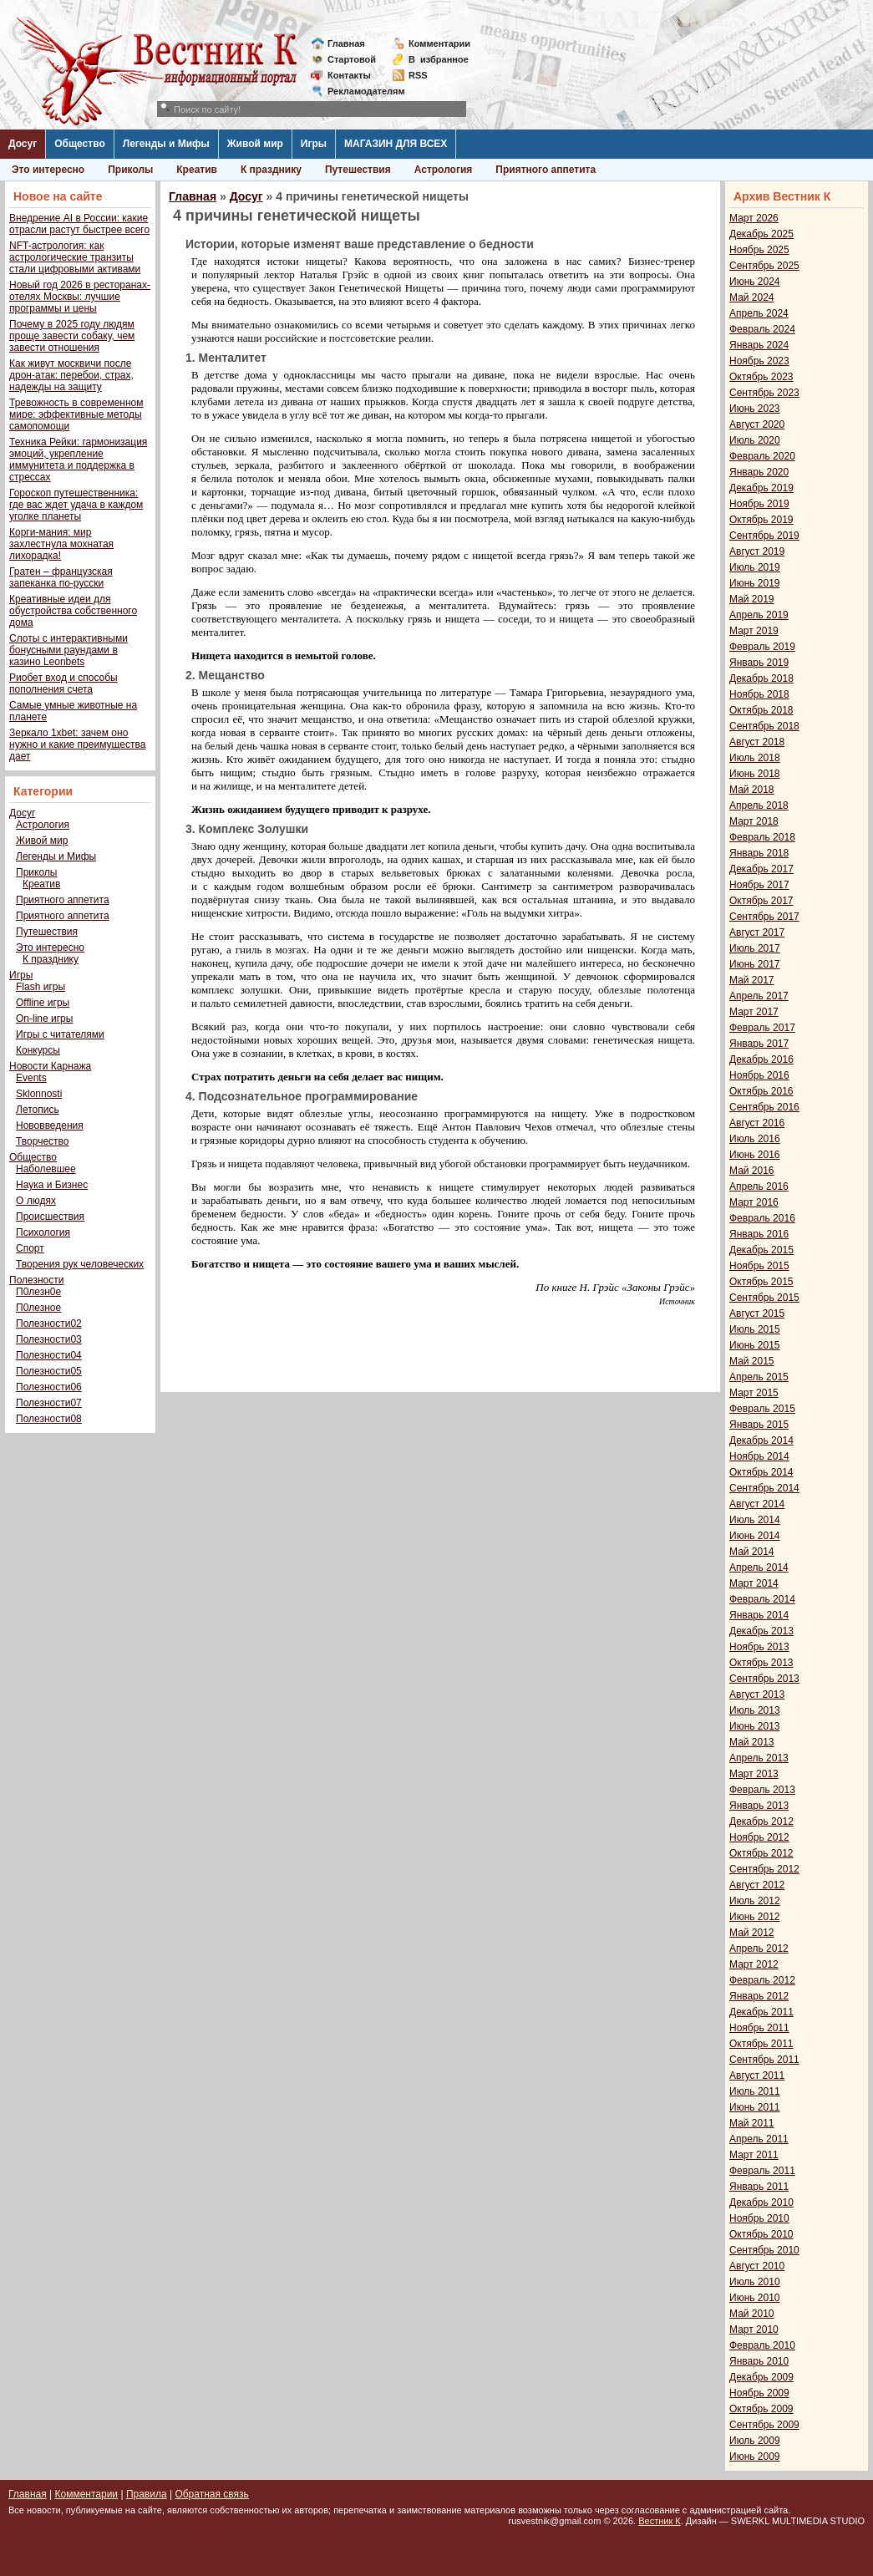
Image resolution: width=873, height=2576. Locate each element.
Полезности (36, 1280)
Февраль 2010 (762, 2345)
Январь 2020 (759, 472)
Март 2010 (754, 2329)
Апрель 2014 (759, 1567)
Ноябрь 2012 (759, 1837)
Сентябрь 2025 (764, 266)
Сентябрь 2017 (764, 916)
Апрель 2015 (759, 1377)
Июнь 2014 (754, 1536)
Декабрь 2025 (761, 234)
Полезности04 (49, 1355)
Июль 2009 (754, 2440)
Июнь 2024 (754, 281)
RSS (418, 75)
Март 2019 (754, 631)
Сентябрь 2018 (764, 726)
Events (31, 1078)
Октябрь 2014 (761, 1472)
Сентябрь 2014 (764, 1488)
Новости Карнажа (50, 1066)
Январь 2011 (759, 2186)
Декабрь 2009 (761, 2377)
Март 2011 (754, 2155)
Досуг (22, 144)
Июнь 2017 (754, 964)
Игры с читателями (60, 1034)
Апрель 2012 (759, 1948)
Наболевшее (46, 1169)
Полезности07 (49, 1403)
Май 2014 (751, 1551)
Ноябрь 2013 (759, 1647)
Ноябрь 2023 (759, 361)
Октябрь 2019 (761, 520)
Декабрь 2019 (761, 488)
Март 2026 (754, 218)
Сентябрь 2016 (764, 1107)
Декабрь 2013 (761, 1631)
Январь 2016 (759, 1234)
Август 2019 (756, 551)
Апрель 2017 (759, 996)
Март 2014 (754, 1583)
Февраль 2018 (762, 837)
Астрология (443, 169)
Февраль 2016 (762, 1218)
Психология (43, 1232)
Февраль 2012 (762, 1980)
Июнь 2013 (754, 1726)
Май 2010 (751, 2313)
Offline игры (42, 1003)
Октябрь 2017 (761, 901)
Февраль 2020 (762, 456)
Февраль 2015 (762, 1409)
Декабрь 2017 (761, 869)
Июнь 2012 (754, 1917)
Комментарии (439, 43)
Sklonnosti (39, 1094)
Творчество (42, 1141)
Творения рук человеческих (80, 1264)
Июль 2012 (754, 1901)
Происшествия (50, 1216)
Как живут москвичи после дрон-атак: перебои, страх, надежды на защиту (71, 375)
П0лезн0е (38, 1292)
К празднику (271, 169)
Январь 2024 (759, 345)
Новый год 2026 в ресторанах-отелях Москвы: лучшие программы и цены (79, 296)
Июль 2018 (754, 758)
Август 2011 (756, 2075)
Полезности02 (49, 1323)
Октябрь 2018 (761, 710)
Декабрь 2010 (761, 2202)
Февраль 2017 (762, 1028)
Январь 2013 (759, 1805)
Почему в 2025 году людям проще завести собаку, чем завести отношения (72, 335)
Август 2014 (756, 1504)
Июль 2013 (754, 1710)
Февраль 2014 (762, 1599)
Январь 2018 (759, 853)
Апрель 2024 (759, 313)
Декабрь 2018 (761, 678)
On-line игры (44, 1018)
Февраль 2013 (762, 1790)
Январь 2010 (759, 2361)
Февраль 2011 (762, 2171)
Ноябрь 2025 (759, 250)
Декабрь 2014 (761, 1440)
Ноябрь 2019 (759, 504)
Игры (314, 144)
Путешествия (358, 169)
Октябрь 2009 (761, 2409)
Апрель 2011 (759, 2139)
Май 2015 (751, 1361)
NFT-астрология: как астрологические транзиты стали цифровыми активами (74, 257)
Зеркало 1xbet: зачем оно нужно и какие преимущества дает (77, 744)
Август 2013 (756, 1694)
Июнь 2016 (754, 1155)
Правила (146, 2494)
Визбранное (439, 59)
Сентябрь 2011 (764, 2059)
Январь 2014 (759, 1615)
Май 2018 (751, 789)
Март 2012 (754, 1964)
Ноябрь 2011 (759, 2028)
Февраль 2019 (762, 647)
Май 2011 (751, 2123)
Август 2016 (756, 1123)
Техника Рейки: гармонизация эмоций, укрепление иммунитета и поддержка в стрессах (78, 459)
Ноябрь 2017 (759, 885)
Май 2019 (751, 599)
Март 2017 (754, 1012)
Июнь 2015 (754, 1345)
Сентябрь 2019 (764, 535)
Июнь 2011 (754, 2107)
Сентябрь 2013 (764, 1678)
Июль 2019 (754, 567)
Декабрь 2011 (761, 2012)
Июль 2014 (754, 1520)
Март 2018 (754, 821)
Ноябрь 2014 (759, 1456)
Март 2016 (754, 1202)
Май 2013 (751, 1742)
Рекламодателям (359, 91)
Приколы (130, 169)
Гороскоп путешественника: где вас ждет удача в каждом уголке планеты (76, 504)
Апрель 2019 (759, 615)
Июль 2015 (754, 1329)
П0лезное (38, 1307)
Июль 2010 (754, 2282)
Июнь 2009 (754, 2456)
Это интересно (48, 169)
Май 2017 (751, 980)
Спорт (30, 1248)
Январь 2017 (759, 1043)
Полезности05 (49, 1371)
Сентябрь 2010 (764, 2250)
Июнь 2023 (754, 408)
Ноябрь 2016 (759, 1075)
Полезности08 (49, 1419)
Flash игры (40, 987)
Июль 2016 (754, 1139)
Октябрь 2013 (761, 1663)
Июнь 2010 (754, 2298)
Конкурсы (38, 1050)
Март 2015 (754, 1393)
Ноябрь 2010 (759, 2218)
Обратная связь (211, 2494)
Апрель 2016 (759, 1186)
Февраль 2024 (762, 329)
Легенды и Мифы (166, 144)
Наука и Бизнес (52, 1185)
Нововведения (50, 1125)
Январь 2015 (759, 1424)
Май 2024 (751, 297)
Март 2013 (754, 1774)
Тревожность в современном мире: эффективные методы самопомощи (76, 414)
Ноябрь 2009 (759, 2393)
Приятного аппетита (545, 169)
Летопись (37, 1109)
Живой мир (255, 144)
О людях (36, 1201)
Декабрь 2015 (761, 1250)
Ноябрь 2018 (759, 694)
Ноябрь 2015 (759, 1266)
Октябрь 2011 (761, 2044)
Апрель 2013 (759, 1758)
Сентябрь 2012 (764, 1869)
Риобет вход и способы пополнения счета (63, 683)
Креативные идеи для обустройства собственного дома (73, 610)
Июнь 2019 (754, 583)
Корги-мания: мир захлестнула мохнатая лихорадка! (61, 543)
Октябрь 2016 (761, 1091)
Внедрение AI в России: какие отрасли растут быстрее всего (79, 224)
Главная (346, 43)
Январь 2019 (759, 662)
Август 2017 (756, 932)
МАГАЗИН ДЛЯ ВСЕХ (395, 144)
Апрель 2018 (759, 805)
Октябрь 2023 (761, 377)
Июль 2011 (754, 2091)
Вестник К (659, 2521)
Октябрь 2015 (761, 1282)
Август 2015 (756, 1313)
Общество (79, 144)
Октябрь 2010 (761, 2234)
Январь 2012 (759, 1996)
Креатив (196, 169)
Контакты (349, 75)
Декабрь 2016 (761, 1059)
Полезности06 (49, 1387)
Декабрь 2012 (761, 1821)
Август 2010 (756, 2266)
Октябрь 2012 (761, 1853)
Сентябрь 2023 (764, 393)
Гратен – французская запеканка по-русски (61, 577)
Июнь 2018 (754, 774)
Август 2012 (756, 1885)
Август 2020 (756, 424)
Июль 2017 (754, 948)
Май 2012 (751, 1932)
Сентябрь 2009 (764, 2425)
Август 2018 (756, 742)
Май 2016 (751, 1170)
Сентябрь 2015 (764, 1297)
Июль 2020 (754, 440)
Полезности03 (49, 1339)
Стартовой (351, 59)
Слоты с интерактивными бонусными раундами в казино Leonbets (68, 650)
